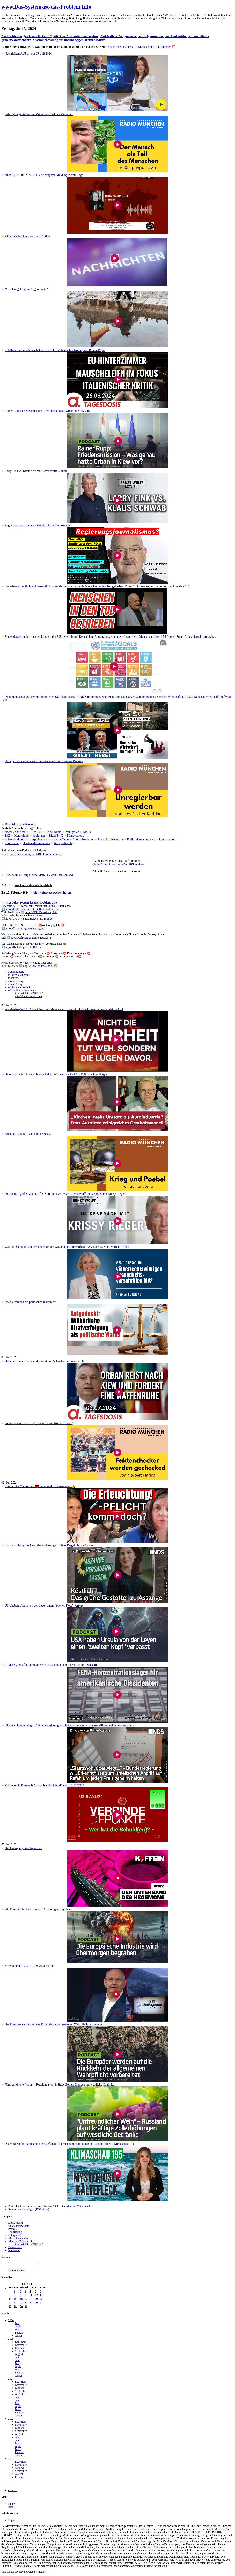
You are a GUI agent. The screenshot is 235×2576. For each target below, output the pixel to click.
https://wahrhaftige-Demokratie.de (29, 937)
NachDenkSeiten (15, 832)
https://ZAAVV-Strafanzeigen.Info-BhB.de (28, 918)
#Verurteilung (15, 980)
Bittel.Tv (54, 835)
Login (11, 2520)
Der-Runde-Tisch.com (36, 843)
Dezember (20, 2341)
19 (36, 2298)
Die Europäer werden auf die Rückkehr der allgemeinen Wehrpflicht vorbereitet (54, 2024)
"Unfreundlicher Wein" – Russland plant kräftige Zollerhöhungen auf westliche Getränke (59, 2084)
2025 (11, 2338)
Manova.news (75, 835)
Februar (19, 2332)
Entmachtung (15, 2222)
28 (10, 2306)
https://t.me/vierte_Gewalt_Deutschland (48, 875)
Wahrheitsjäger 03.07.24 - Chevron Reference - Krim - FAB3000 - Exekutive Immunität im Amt (64, 1009)
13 (41, 2295)
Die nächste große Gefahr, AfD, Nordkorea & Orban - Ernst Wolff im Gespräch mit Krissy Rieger (65, 1194)
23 (21, 2302)
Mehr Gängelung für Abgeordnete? (26, 289)
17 (26, 2298)
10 (26, 2295)
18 (31, 2298)
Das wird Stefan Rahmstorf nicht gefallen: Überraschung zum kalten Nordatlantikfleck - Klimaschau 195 (69, 2143)
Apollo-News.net (82, 839)
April (18, 2326)
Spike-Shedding (14, 839)
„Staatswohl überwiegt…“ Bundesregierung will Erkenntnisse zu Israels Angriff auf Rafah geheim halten (69, 1725)
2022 (11, 2458)
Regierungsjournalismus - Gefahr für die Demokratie (37, 525)
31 (26, 2306)
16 (21, 2298)
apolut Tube (61, 839)
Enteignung (14, 2235)
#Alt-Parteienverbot (19, 987)
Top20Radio (54, 832)
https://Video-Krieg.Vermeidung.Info (25, 928)
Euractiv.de (12, 843)
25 (31, 2302)
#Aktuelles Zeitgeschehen (22, 990)
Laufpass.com (167, 839)
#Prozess (13, 977)
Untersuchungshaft (18, 2225)
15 (15, 2298)
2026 (11, 2320)
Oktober (19, 2347)
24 (26, 2302)
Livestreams (12, 875)
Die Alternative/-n (20, 824)
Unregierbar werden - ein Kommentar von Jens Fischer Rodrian (44, 761)
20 (41, 2298)
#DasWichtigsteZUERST (29, 993)
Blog (10, 2506)
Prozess (12, 2228)
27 (41, 2302)
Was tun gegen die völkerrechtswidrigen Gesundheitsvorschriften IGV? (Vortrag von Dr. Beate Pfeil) (67, 1246)
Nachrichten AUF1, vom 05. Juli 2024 (28, 53)
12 (36, 2295)
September (21, 2351)
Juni (17, 2360)
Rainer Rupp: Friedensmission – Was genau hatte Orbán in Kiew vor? (47, 410)
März (18, 2329)
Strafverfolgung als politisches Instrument (30, 1302)
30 (21, 2306)
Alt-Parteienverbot (18, 2238)
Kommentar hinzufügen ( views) (28, 2209)
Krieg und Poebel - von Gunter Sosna (28, 1133)
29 (15, 2306)
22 (15, 2302)
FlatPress (43, 2571)
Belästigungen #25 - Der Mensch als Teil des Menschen (39, 114)
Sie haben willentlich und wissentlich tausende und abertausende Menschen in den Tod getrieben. (65, 586)
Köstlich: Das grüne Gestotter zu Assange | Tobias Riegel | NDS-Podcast (49, 1545)
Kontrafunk (21, 835)
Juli (17, 2357)
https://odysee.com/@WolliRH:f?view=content (33, 854)
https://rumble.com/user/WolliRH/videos (119, 864)
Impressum (14, 2250)
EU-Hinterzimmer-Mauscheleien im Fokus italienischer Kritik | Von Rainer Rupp (55, 350)
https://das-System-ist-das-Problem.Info (31, 902)
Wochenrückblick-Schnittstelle (33, 885)
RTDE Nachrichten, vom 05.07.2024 (27, 236)
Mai (17, 2323)
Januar (18, 2335)
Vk (40, 832)
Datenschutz (15, 2247)
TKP (7, 835)
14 (10, 2298)
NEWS (9, 175)
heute (111, 46)
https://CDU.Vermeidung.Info (41, 912)
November (21, 2344)
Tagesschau (145, 46)
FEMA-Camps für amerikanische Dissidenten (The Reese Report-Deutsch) (51, 1664)
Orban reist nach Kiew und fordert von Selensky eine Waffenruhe (45, 1361)
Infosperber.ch (63, 843)
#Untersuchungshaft (19, 974)
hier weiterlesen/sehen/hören (52, 892)
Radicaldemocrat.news (141, 839)
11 (31, 2295)
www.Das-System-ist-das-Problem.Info (46, 7)
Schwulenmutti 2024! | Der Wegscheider (30, 1965)
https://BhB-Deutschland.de (38, 965)
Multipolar (72, 832)
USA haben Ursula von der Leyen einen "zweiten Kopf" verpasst (44, 1605)
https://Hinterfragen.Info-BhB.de (23, 947)
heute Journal (126, 46)
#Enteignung (15, 984)
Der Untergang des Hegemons (23, 1848)
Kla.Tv (87, 832)
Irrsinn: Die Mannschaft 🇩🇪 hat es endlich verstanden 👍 (40, 1486)
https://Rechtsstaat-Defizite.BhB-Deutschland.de (32, 909)
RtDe (33, 832)
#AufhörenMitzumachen (28, 996)
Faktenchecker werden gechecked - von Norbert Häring (39, 1423)
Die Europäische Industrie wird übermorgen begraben (38, 1909)
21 (10, 2302)
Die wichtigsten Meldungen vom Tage (59, 175)
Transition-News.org (110, 839)
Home (11, 2503)
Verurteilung (15, 2231)
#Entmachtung (16, 971)
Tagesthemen (163, 46)
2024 (11, 2378)
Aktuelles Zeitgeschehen (79, 2206)
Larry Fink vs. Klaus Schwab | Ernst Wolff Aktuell (36, 471)
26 (36, 2302)
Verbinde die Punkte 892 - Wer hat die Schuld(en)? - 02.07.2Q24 (44, 1785)
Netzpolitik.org (37, 839)
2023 (11, 2418)
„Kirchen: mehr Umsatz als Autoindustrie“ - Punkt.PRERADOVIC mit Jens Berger (55, 1074)
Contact (12, 2490)
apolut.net (39, 835)
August (19, 2354)
